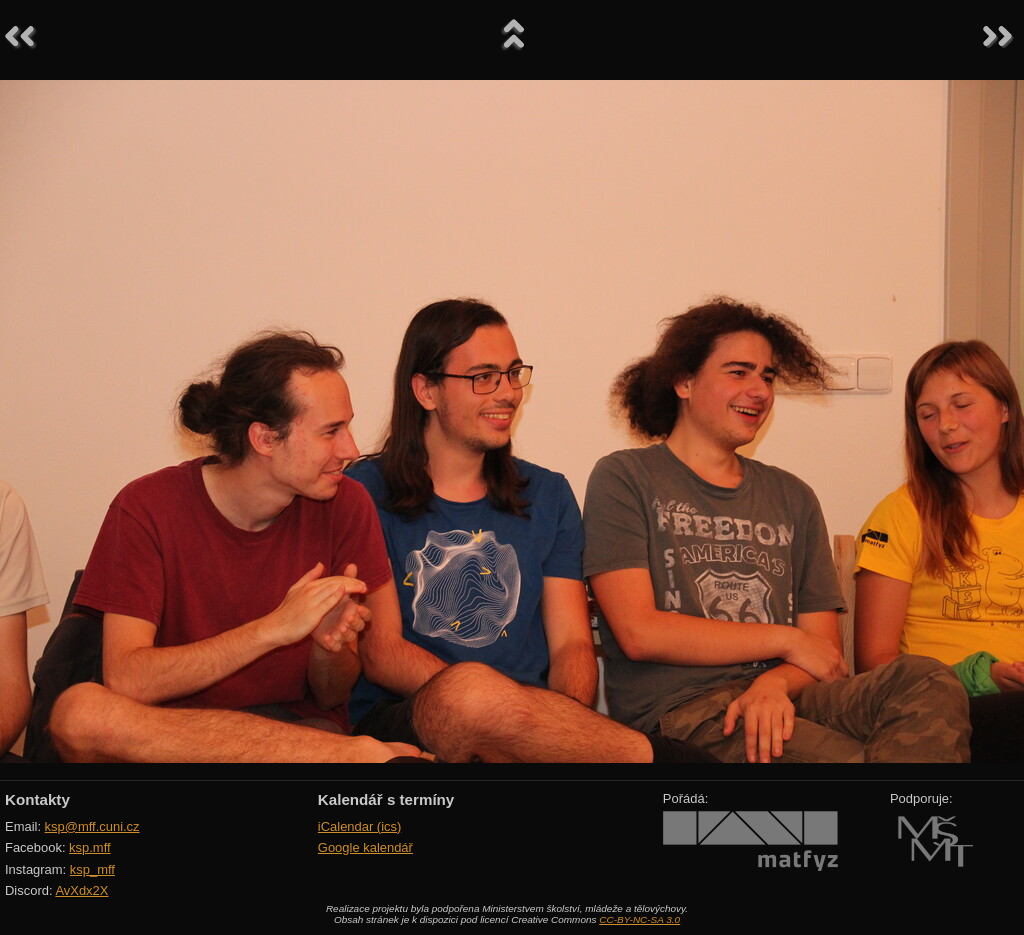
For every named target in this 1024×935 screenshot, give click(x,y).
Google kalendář (365, 847)
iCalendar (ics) (360, 826)
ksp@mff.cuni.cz (92, 826)
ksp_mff (92, 869)
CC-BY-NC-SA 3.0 (639, 919)
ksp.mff (90, 847)
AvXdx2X (81, 890)
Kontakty (37, 799)
